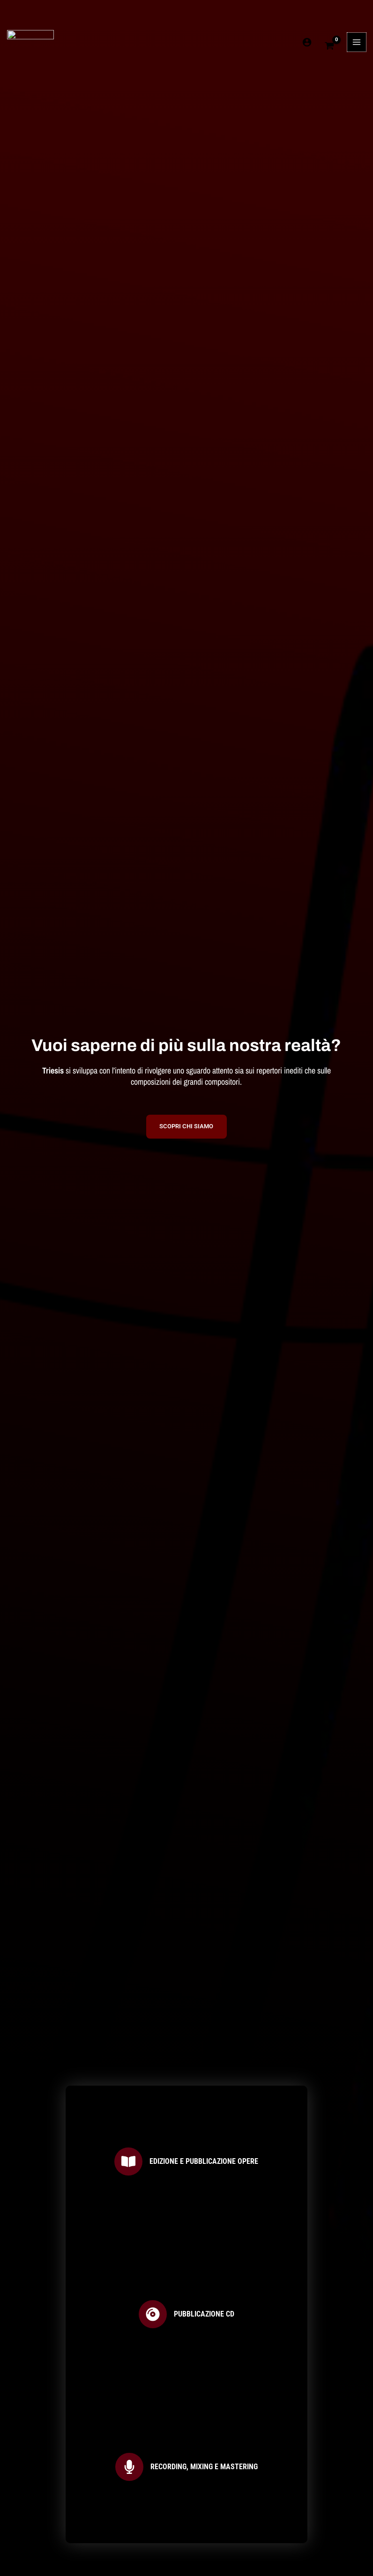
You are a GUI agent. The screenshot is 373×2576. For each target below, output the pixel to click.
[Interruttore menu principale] (356, 21)
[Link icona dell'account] (307, 21)
